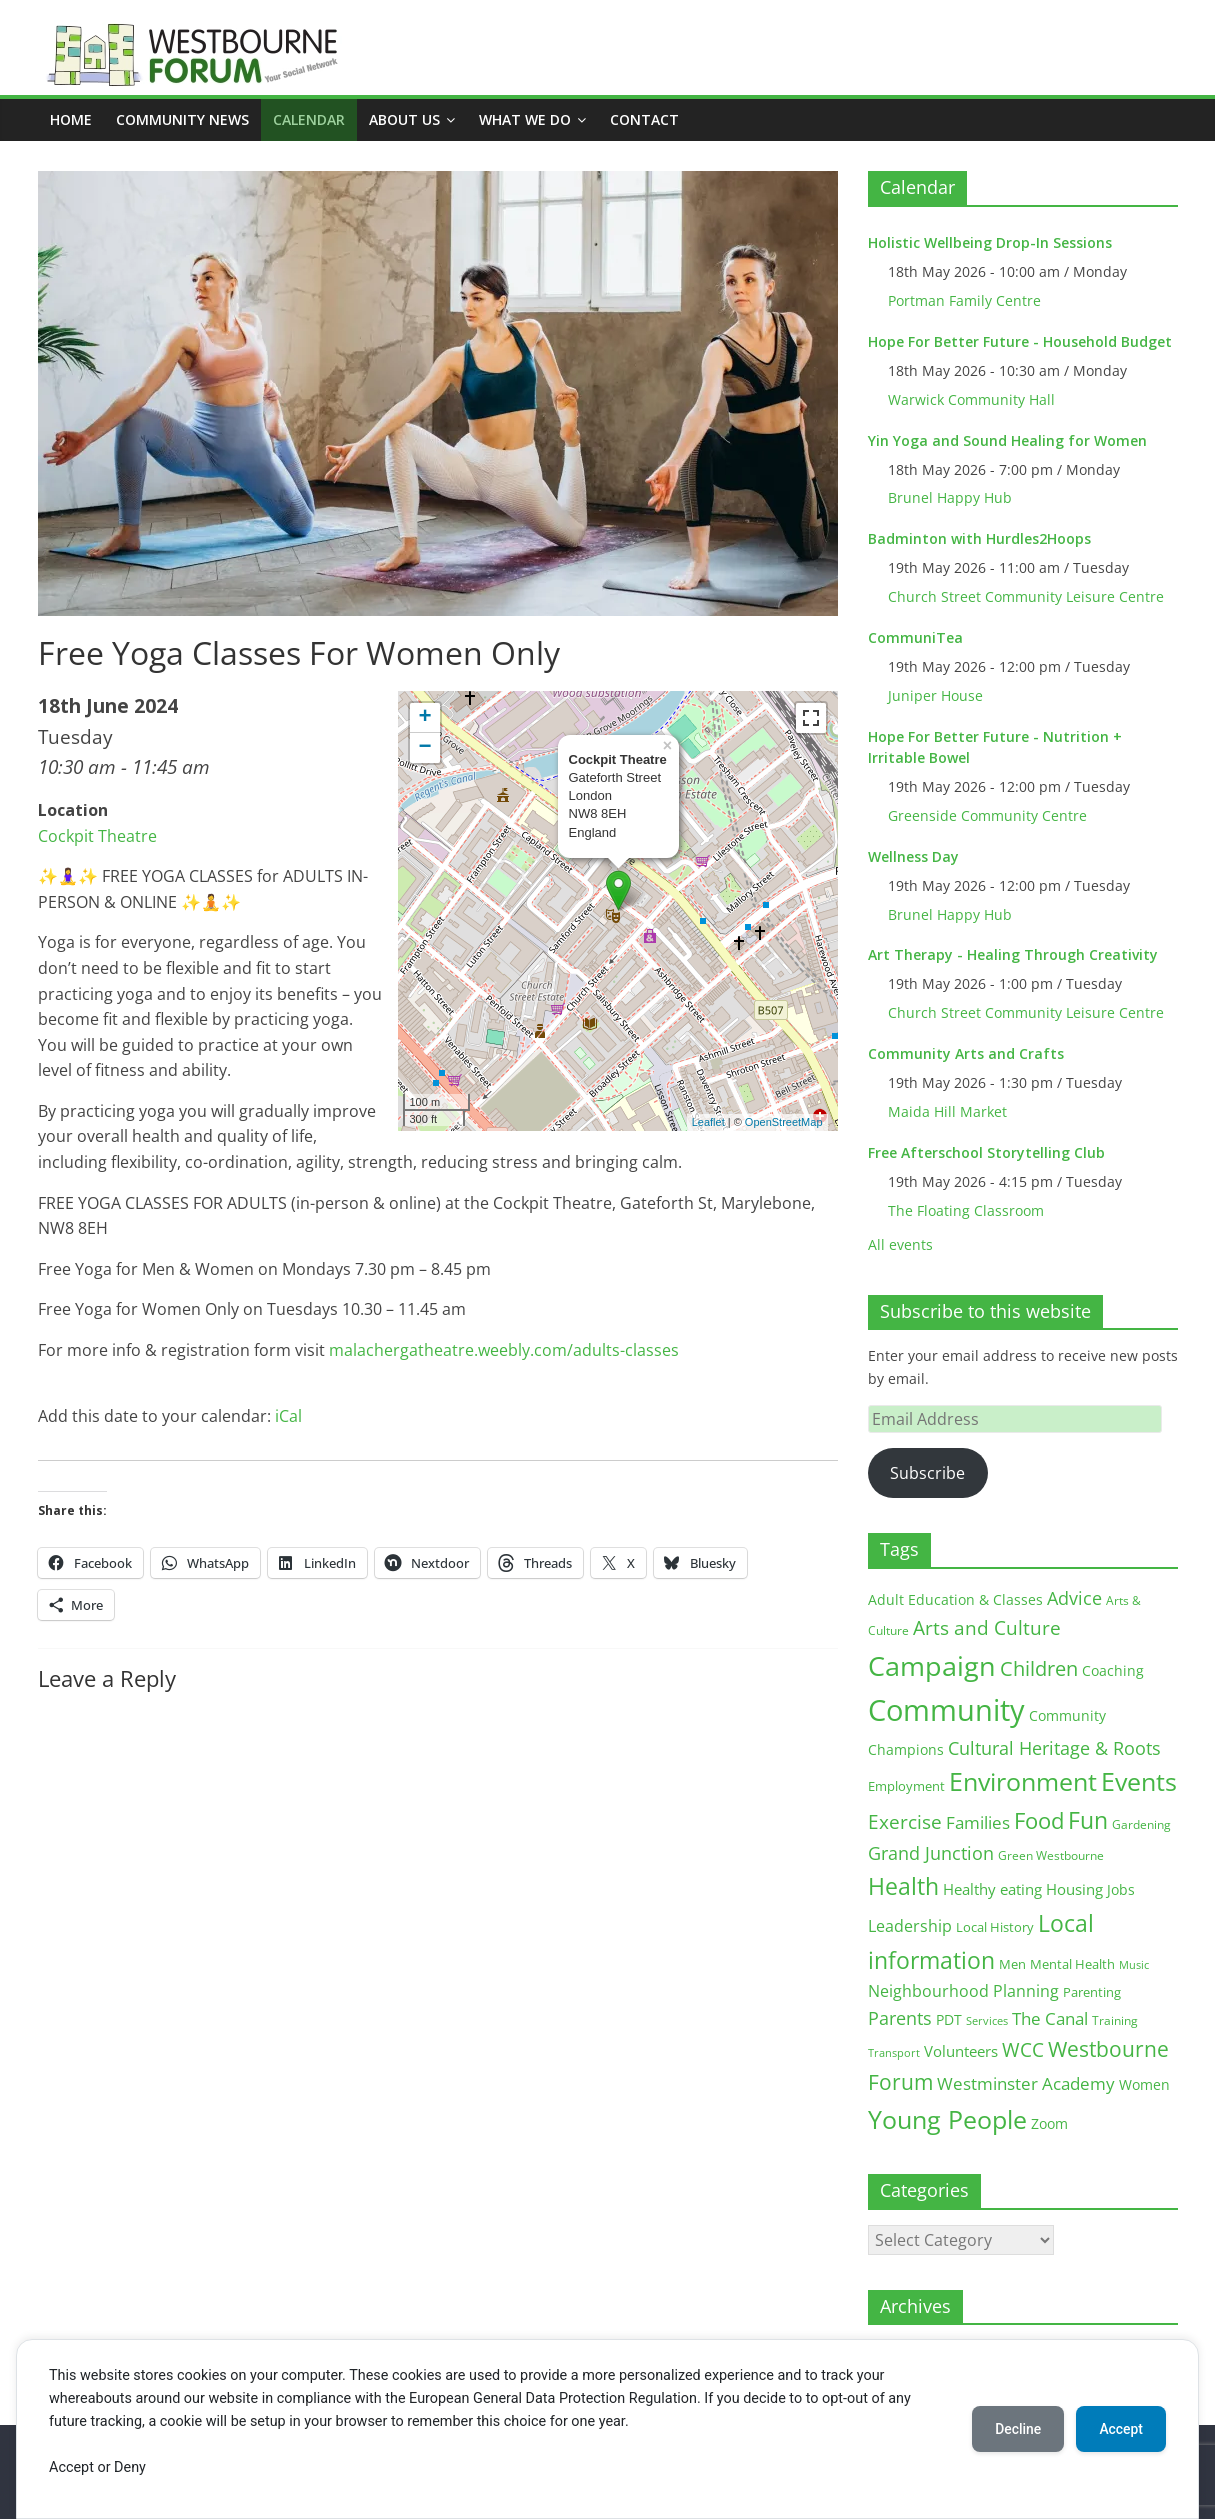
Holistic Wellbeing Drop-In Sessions (990, 242)
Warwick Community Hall (971, 399)
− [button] (424, 748)
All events (900, 1244)
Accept (1120, 2429)
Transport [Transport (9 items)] (894, 2053)
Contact (644, 119)
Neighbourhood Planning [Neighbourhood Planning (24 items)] (963, 1991)
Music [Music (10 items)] (1134, 1964)
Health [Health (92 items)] (903, 1886)
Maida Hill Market (947, 1111)
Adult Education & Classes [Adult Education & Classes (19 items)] (955, 1599)
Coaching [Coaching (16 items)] (1113, 1670)
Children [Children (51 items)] (1039, 1668)
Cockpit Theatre (97, 836)
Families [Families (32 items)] (978, 1822)
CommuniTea (915, 637)
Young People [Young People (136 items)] (947, 2119)
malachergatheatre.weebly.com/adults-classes (504, 1350)
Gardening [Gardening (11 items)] (1141, 1824)
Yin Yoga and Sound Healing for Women (1007, 440)
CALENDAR (309, 119)
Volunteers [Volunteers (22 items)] (961, 2051)
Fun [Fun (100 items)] (1088, 1820)
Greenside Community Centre (987, 815)
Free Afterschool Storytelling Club (986, 1152)
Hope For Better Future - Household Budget (1020, 341)
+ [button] (424, 718)
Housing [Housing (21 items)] (1074, 1889)
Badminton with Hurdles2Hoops (979, 538)
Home (71, 119)
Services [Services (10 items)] (987, 2020)
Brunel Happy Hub (950, 497)
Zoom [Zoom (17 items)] (1049, 2123)
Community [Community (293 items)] (946, 1710)
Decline (1015, 2429)
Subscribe (927, 1473)
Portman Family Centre (964, 300)
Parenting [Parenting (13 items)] (1092, 1992)
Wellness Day (913, 856)
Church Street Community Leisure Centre (1026, 596)
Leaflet (708, 1122)
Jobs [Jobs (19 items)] (1121, 1889)
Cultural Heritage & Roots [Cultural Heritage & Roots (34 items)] (1054, 1748)
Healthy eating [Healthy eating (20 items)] (992, 1889)
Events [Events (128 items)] (1139, 1781)
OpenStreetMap (784, 1122)
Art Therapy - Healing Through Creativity (1013, 954)
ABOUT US (404, 119)
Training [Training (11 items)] (1115, 2020)
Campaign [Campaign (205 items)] (932, 1665)
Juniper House (935, 695)
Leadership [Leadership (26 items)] (910, 1926)
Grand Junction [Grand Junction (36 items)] (931, 1853)
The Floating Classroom (966, 1210)
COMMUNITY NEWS (182, 119)
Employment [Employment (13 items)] (906, 1786)
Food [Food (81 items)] (1039, 1820)
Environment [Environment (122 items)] (1023, 1781)
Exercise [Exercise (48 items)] (905, 1821)
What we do (525, 119)
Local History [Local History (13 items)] (995, 1927)
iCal (288, 1416)
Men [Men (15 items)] (1012, 1964)
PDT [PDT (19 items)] (949, 2019)
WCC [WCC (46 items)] (1023, 2050)
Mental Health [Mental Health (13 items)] (1072, 1964)
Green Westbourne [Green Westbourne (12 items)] (1051, 1855)
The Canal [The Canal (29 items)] (1050, 2018)
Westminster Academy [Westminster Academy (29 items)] (1026, 2083)
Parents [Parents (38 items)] (900, 2018)
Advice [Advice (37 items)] (1074, 1598)
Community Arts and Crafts (966, 1053)
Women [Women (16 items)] (1144, 2084)
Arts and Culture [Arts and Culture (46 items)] (987, 1628)
